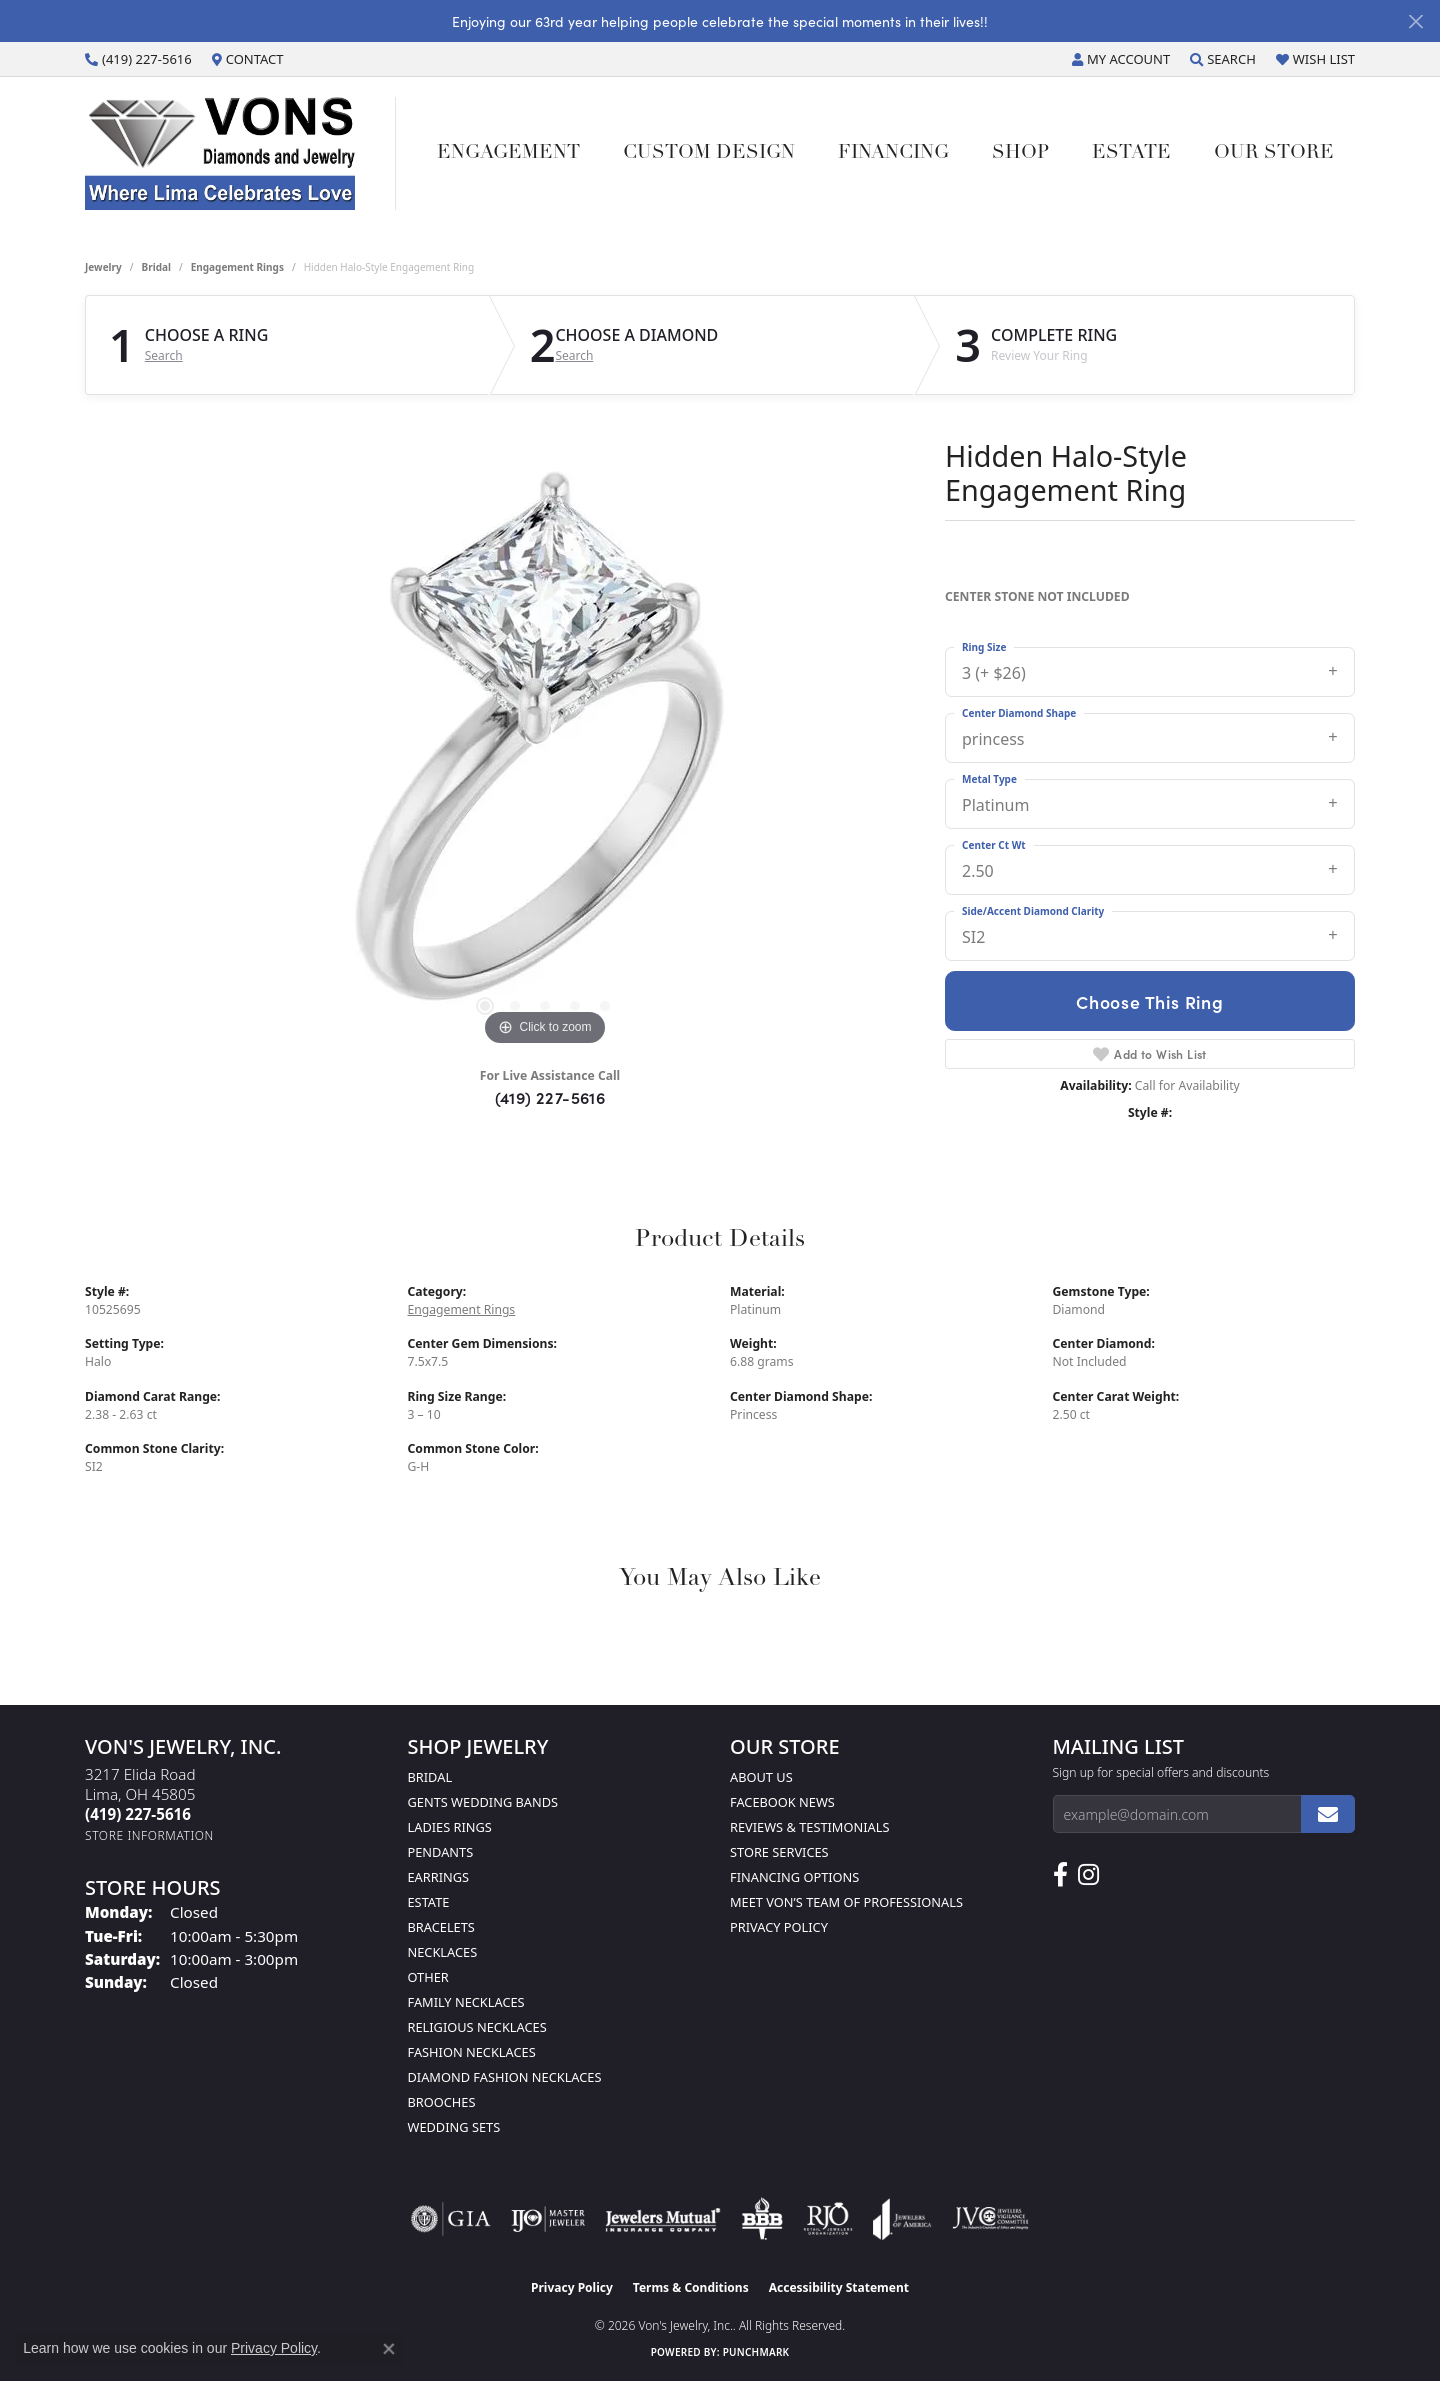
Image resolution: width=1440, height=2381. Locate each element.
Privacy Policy (779, 1927)
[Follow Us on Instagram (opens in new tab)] (1088, 1875)
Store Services (779, 1852)
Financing (893, 153)
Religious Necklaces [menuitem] (477, 2027)
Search (164, 356)
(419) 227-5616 (550, 1097)
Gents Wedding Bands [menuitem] (483, 1802)
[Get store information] (149, 1835)
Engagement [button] (508, 153)
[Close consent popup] (389, 2349)
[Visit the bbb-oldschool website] (762, 2219)
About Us (761, 1777)
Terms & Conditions (691, 2287)
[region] (545, 751)
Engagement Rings (237, 267)
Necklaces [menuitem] (443, 1952)
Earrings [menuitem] (439, 1877)
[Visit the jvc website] (991, 2219)
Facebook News (782, 1802)
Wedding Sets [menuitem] (454, 2127)
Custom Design (709, 153)
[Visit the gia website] (451, 2219)
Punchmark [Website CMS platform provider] (756, 2352)
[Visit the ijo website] (548, 2219)
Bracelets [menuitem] (441, 1927)
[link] (138, 59)
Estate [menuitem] (429, 1902)
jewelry (103, 267)
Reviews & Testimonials (809, 1827)
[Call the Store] (138, 1814)
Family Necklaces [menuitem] (466, 2002)
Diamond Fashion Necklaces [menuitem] (505, 2077)
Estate (1131, 153)
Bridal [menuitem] (430, 1777)
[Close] (1415, 21)
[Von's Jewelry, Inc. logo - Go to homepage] (240, 153)
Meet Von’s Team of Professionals (846, 1902)
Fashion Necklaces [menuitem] (472, 2052)
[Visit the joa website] (902, 2219)
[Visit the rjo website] (828, 2219)
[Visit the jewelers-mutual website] (662, 2219)
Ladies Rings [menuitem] (450, 1827)
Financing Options (794, 1877)
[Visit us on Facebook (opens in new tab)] (1060, 1875)
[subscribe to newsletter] (1328, 1814)
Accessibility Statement (839, 2287)
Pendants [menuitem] (441, 1852)
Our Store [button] (1274, 153)
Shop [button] (1020, 153)
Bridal (156, 267)
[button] (1121, 59)
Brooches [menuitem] (442, 2102)
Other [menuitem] (428, 1977)
